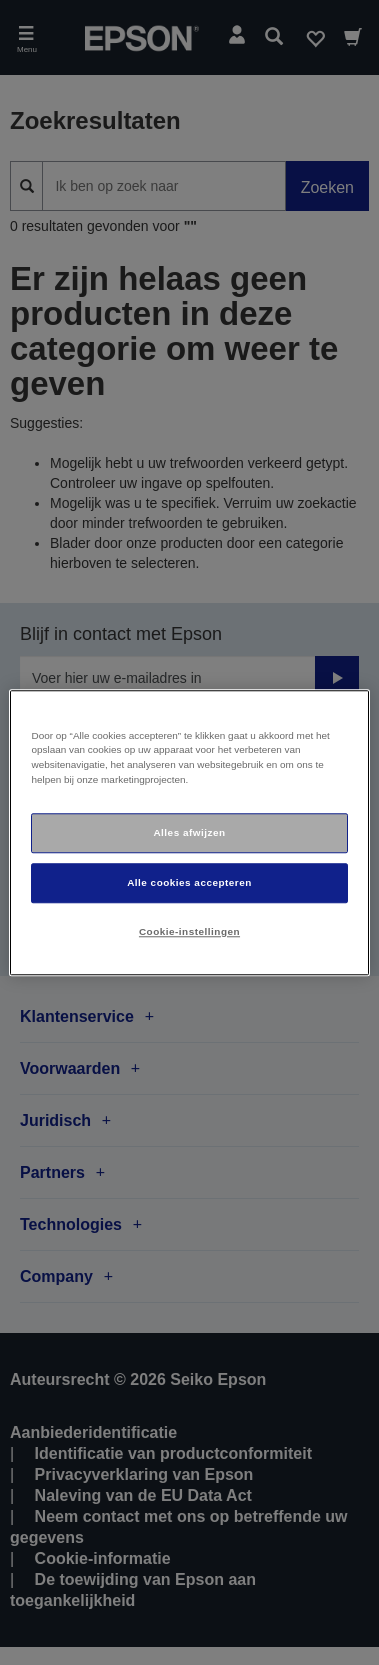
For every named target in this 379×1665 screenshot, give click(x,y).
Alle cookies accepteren (189, 882)
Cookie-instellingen (189, 931)
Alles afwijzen (189, 832)
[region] (189, 832)
